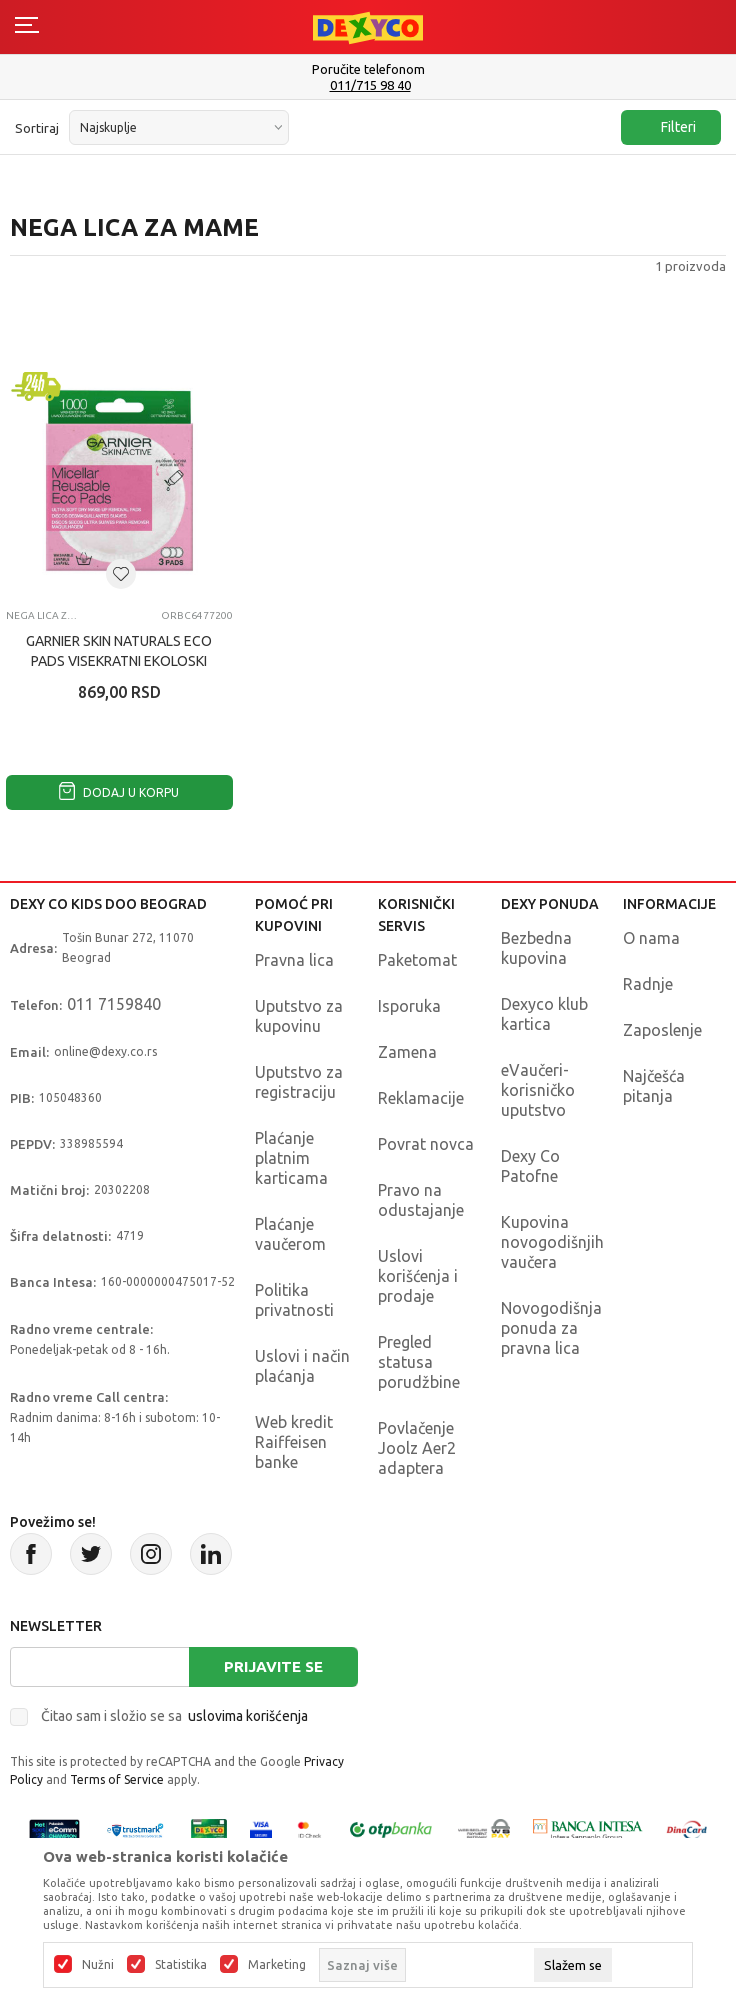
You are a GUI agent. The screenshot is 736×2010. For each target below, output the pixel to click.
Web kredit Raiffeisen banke (294, 1442)
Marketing (277, 1965)
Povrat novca (426, 1144)
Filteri (668, 127)
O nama (651, 938)
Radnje (648, 984)
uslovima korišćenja (248, 1716)
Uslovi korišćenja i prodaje (418, 1276)
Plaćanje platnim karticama (291, 1158)
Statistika (181, 1965)
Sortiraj (37, 128)
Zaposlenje (662, 1030)
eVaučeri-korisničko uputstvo (538, 1090)
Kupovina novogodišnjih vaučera (552, 1242)
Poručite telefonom (368, 69)
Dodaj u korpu (119, 792)
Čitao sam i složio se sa (174, 1716)
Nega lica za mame (43, 615)
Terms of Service (117, 1779)
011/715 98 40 (370, 85)
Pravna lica (294, 960)
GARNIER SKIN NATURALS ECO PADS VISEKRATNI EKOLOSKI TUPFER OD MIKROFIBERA (119, 661)
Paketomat (417, 960)
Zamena (407, 1052)
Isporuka (409, 1006)
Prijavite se (273, 1666)
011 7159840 (114, 1004)
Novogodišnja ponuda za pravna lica (551, 1328)
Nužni (98, 1965)
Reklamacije (421, 1098)
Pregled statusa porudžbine (419, 1362)
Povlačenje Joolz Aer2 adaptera (417, 1448)
